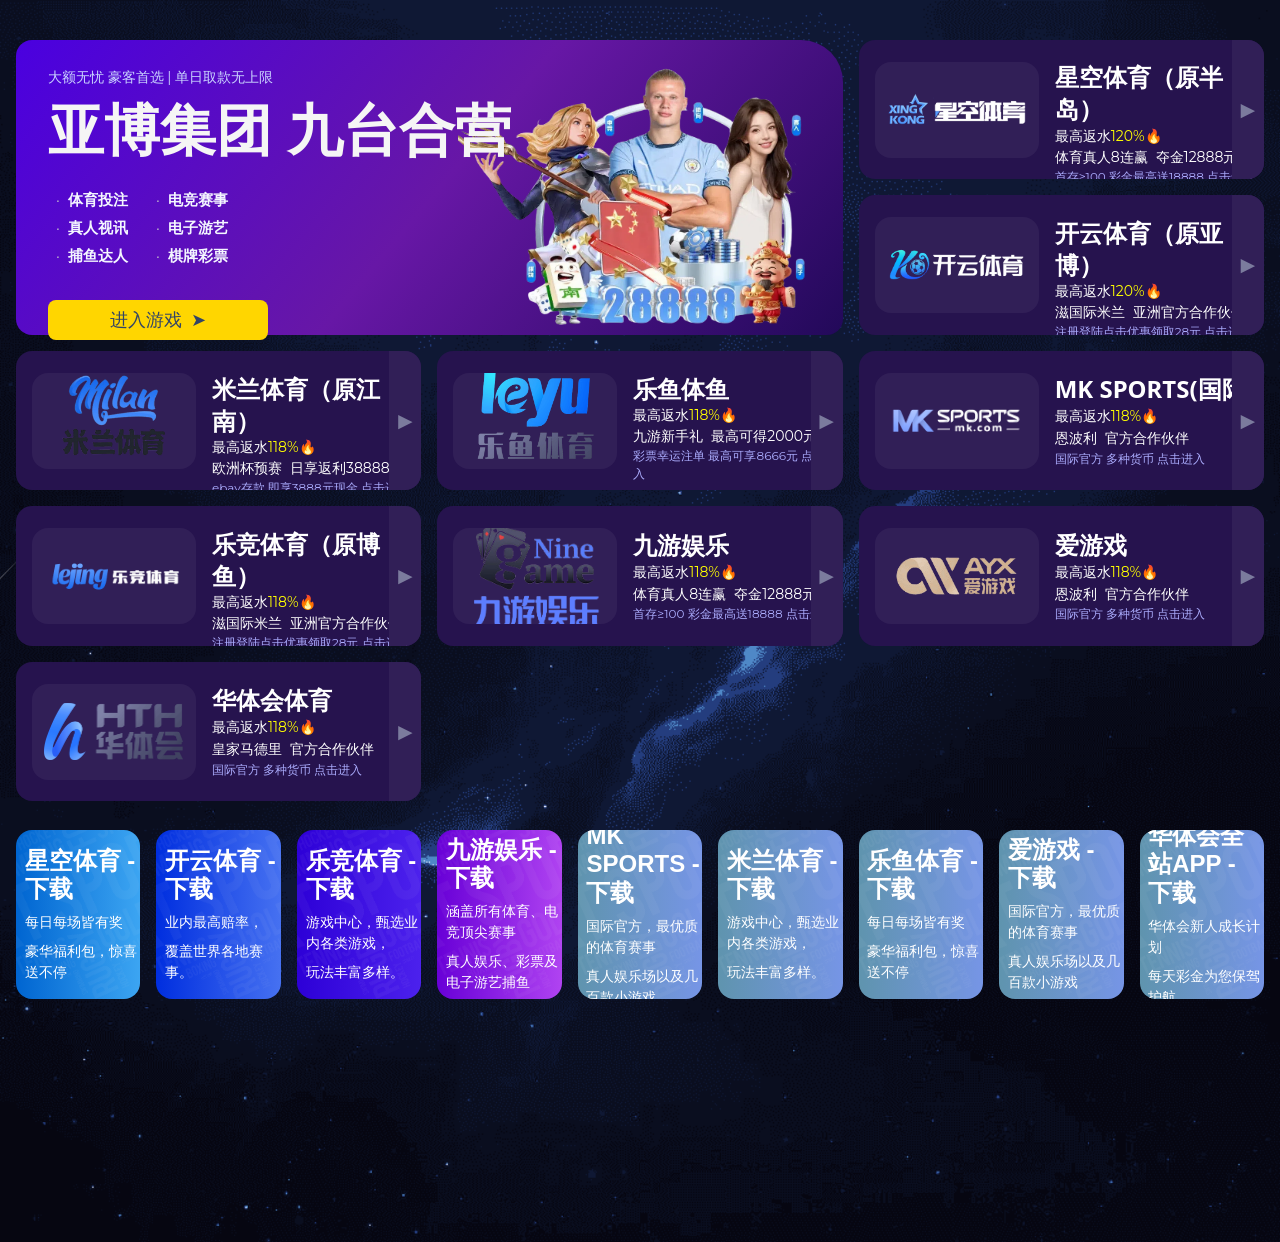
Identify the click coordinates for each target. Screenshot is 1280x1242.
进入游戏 (158, 320)
